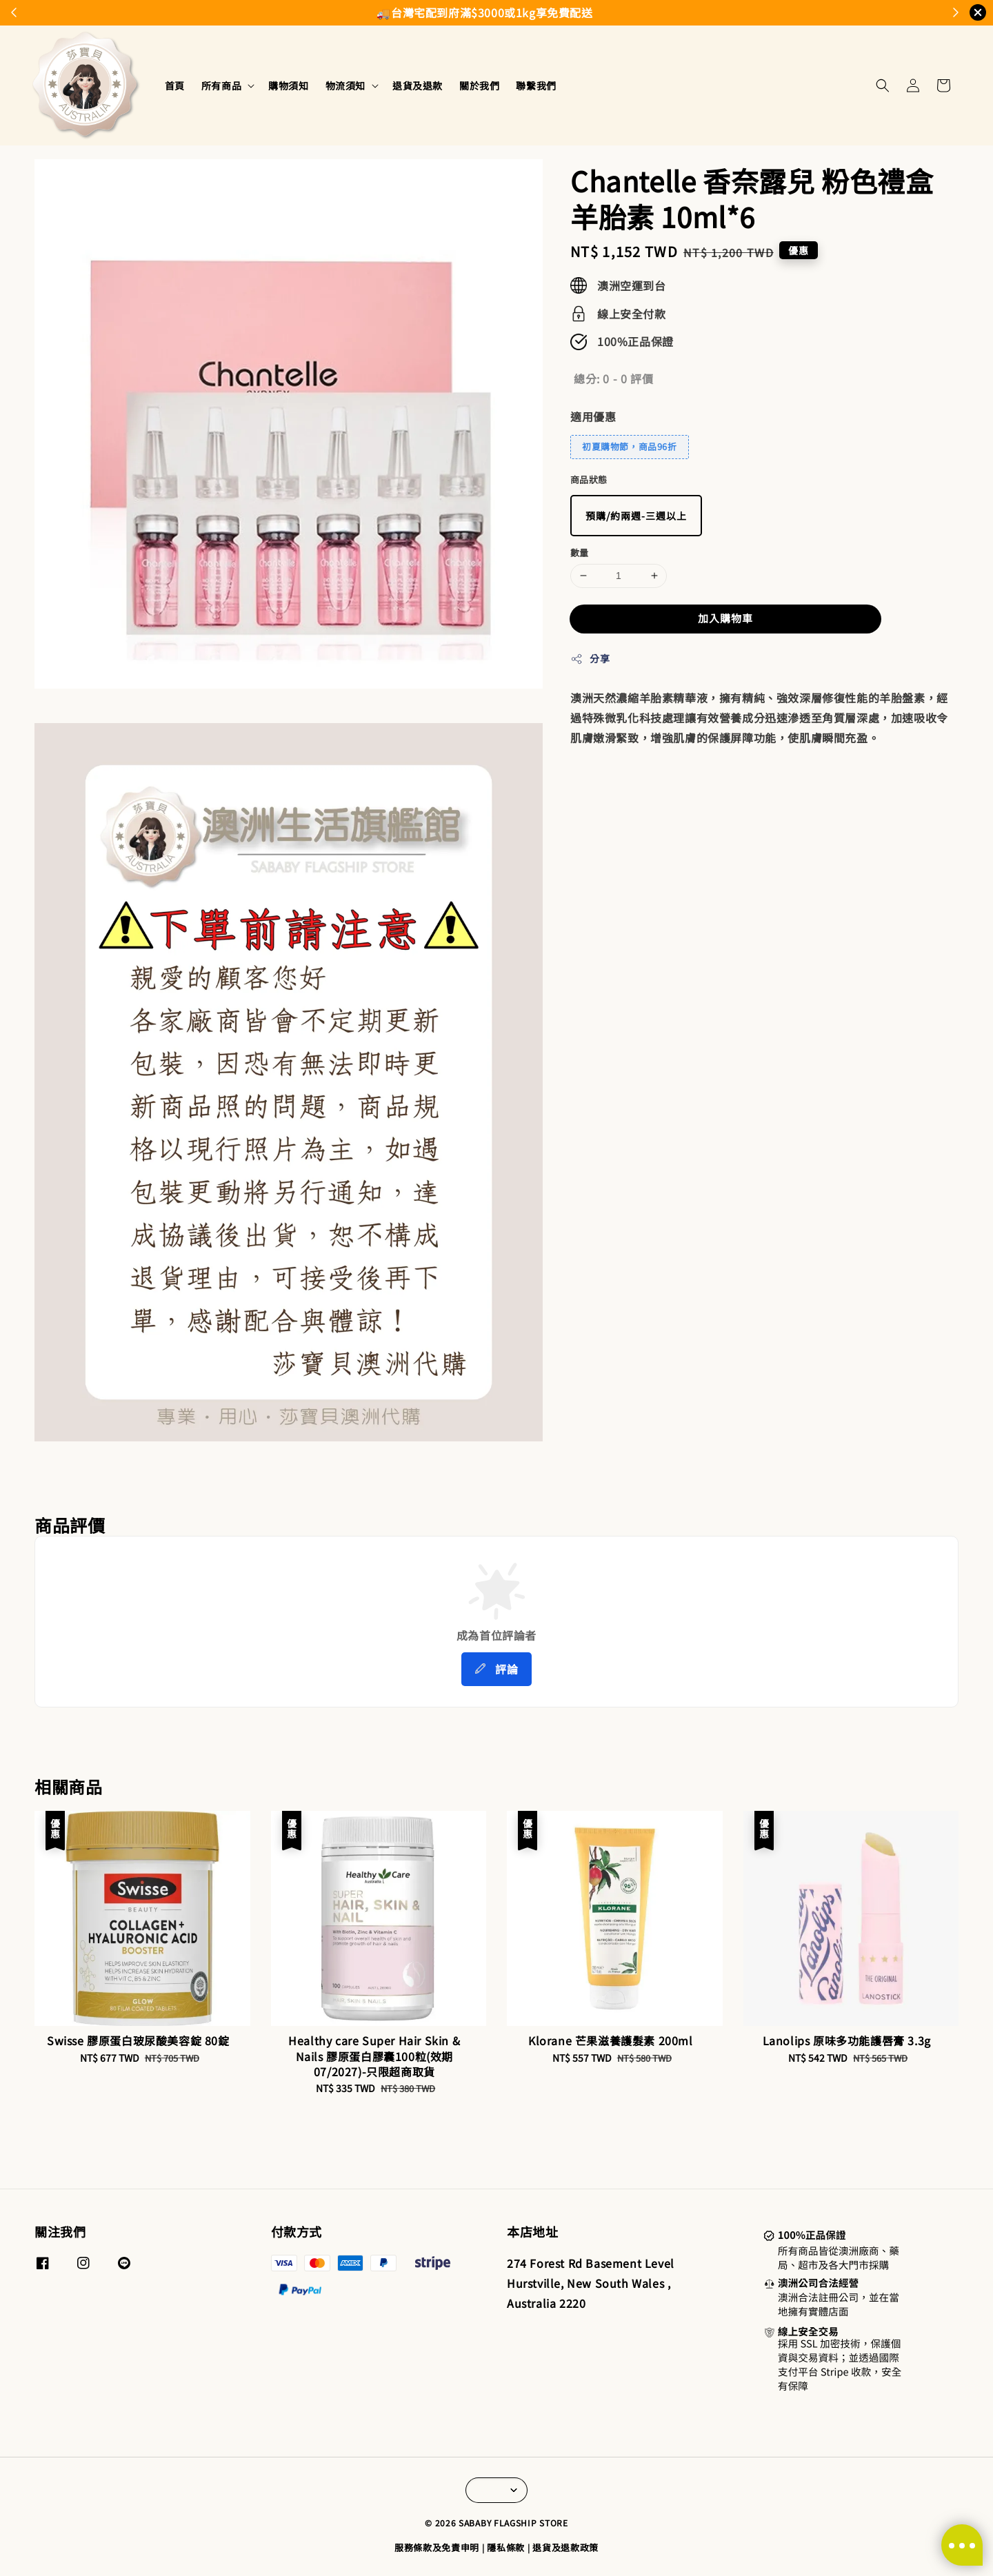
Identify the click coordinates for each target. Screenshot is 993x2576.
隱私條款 (506, 2547)
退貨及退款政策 (565, 2547)
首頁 (175, 85)
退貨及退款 (417, 85)
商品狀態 (589, 479)
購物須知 (288, 85)
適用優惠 (593, 416)
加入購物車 (725, 618)
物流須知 (345, 85)
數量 (579, 552)
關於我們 (479, 85)
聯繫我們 (536, 85)
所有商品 (221, 85)
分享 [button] (590, 658)
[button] (882, 85)
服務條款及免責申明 (436, 2547)
